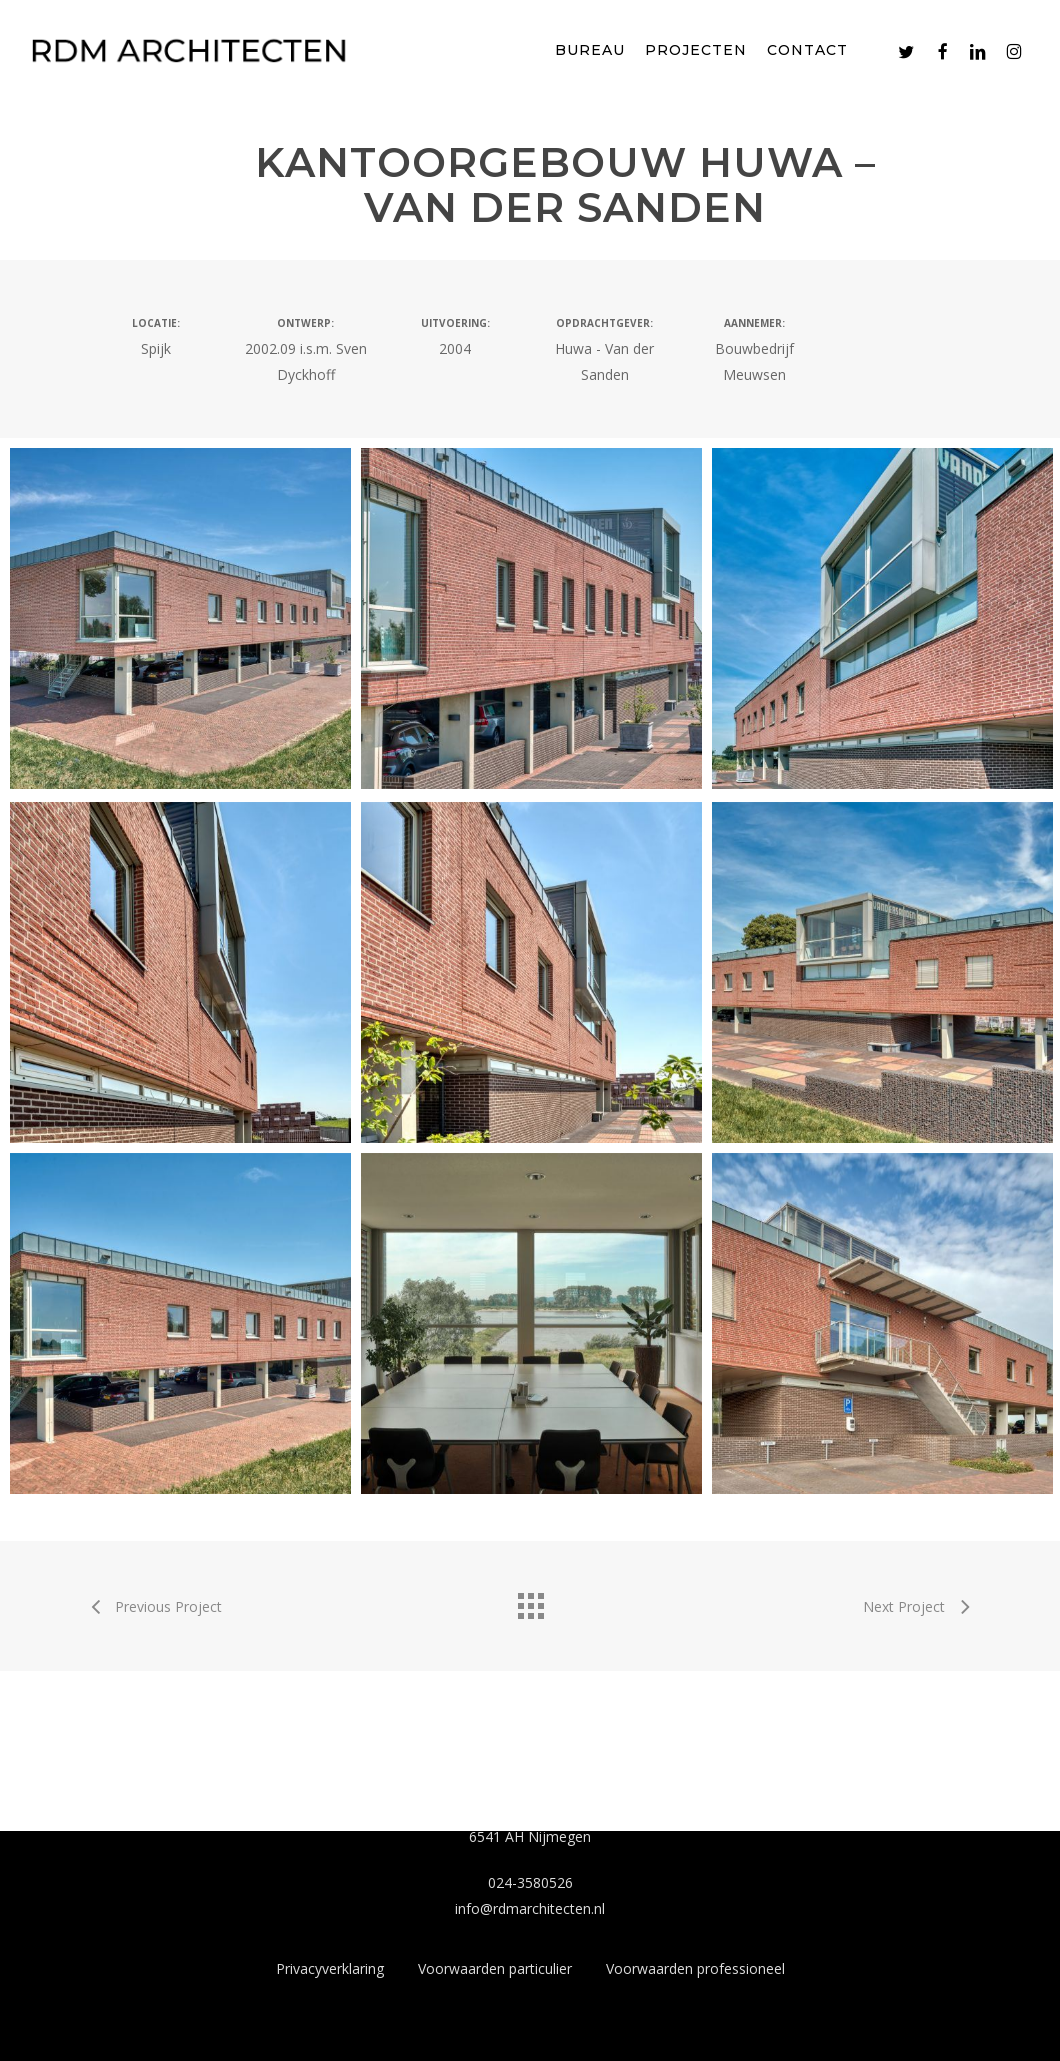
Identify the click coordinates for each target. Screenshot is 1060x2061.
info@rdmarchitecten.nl (530, 1908)
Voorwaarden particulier (495, 1968)
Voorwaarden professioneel (695, 1968)
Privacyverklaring (330, 1968)
